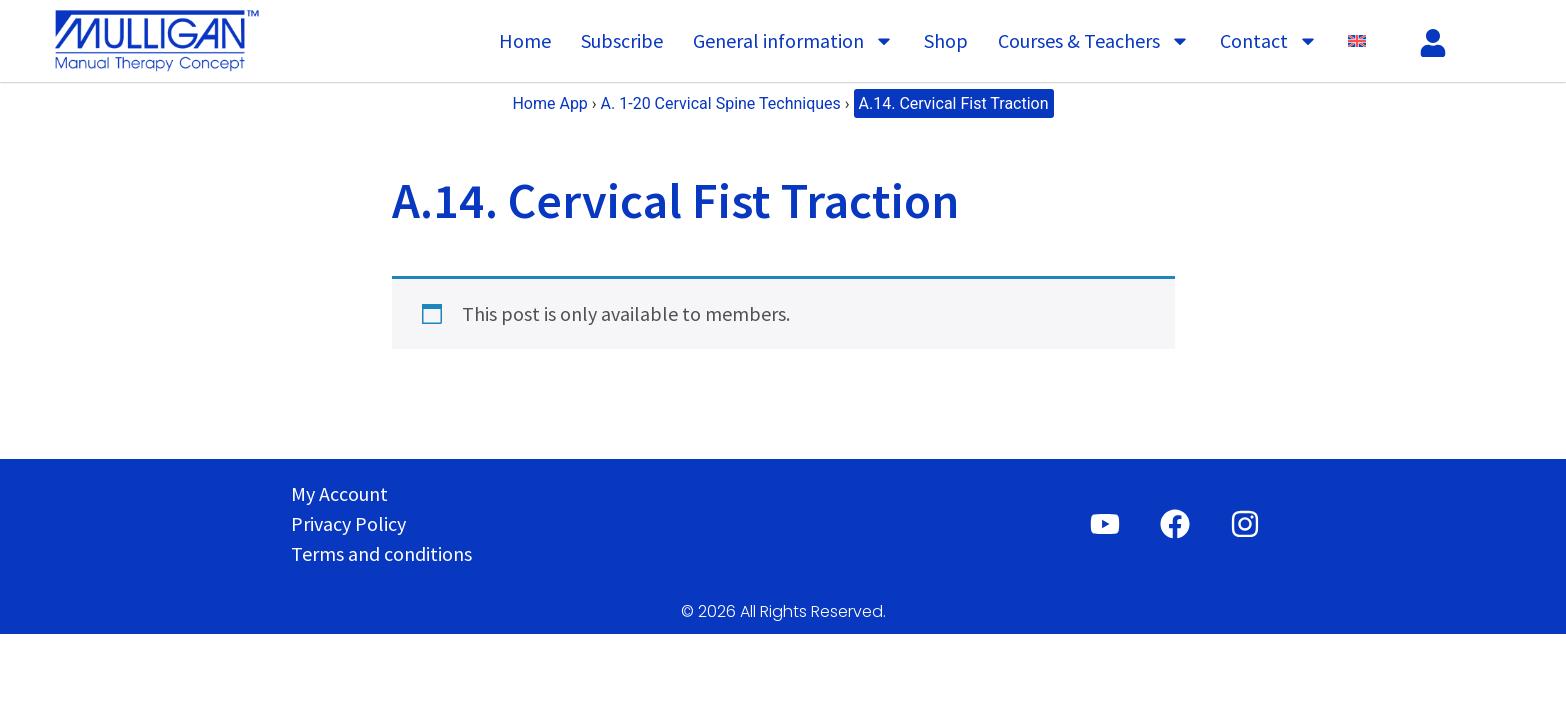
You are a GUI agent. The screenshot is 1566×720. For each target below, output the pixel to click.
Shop (946, 40)
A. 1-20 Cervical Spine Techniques (721, 103)
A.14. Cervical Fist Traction (954, 103)
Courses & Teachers (1094, 41)
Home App (549, 103)
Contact (1269, 41)
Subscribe (622, 40)
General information (793, 41)
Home (525, 40)
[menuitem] (1357, 41)
